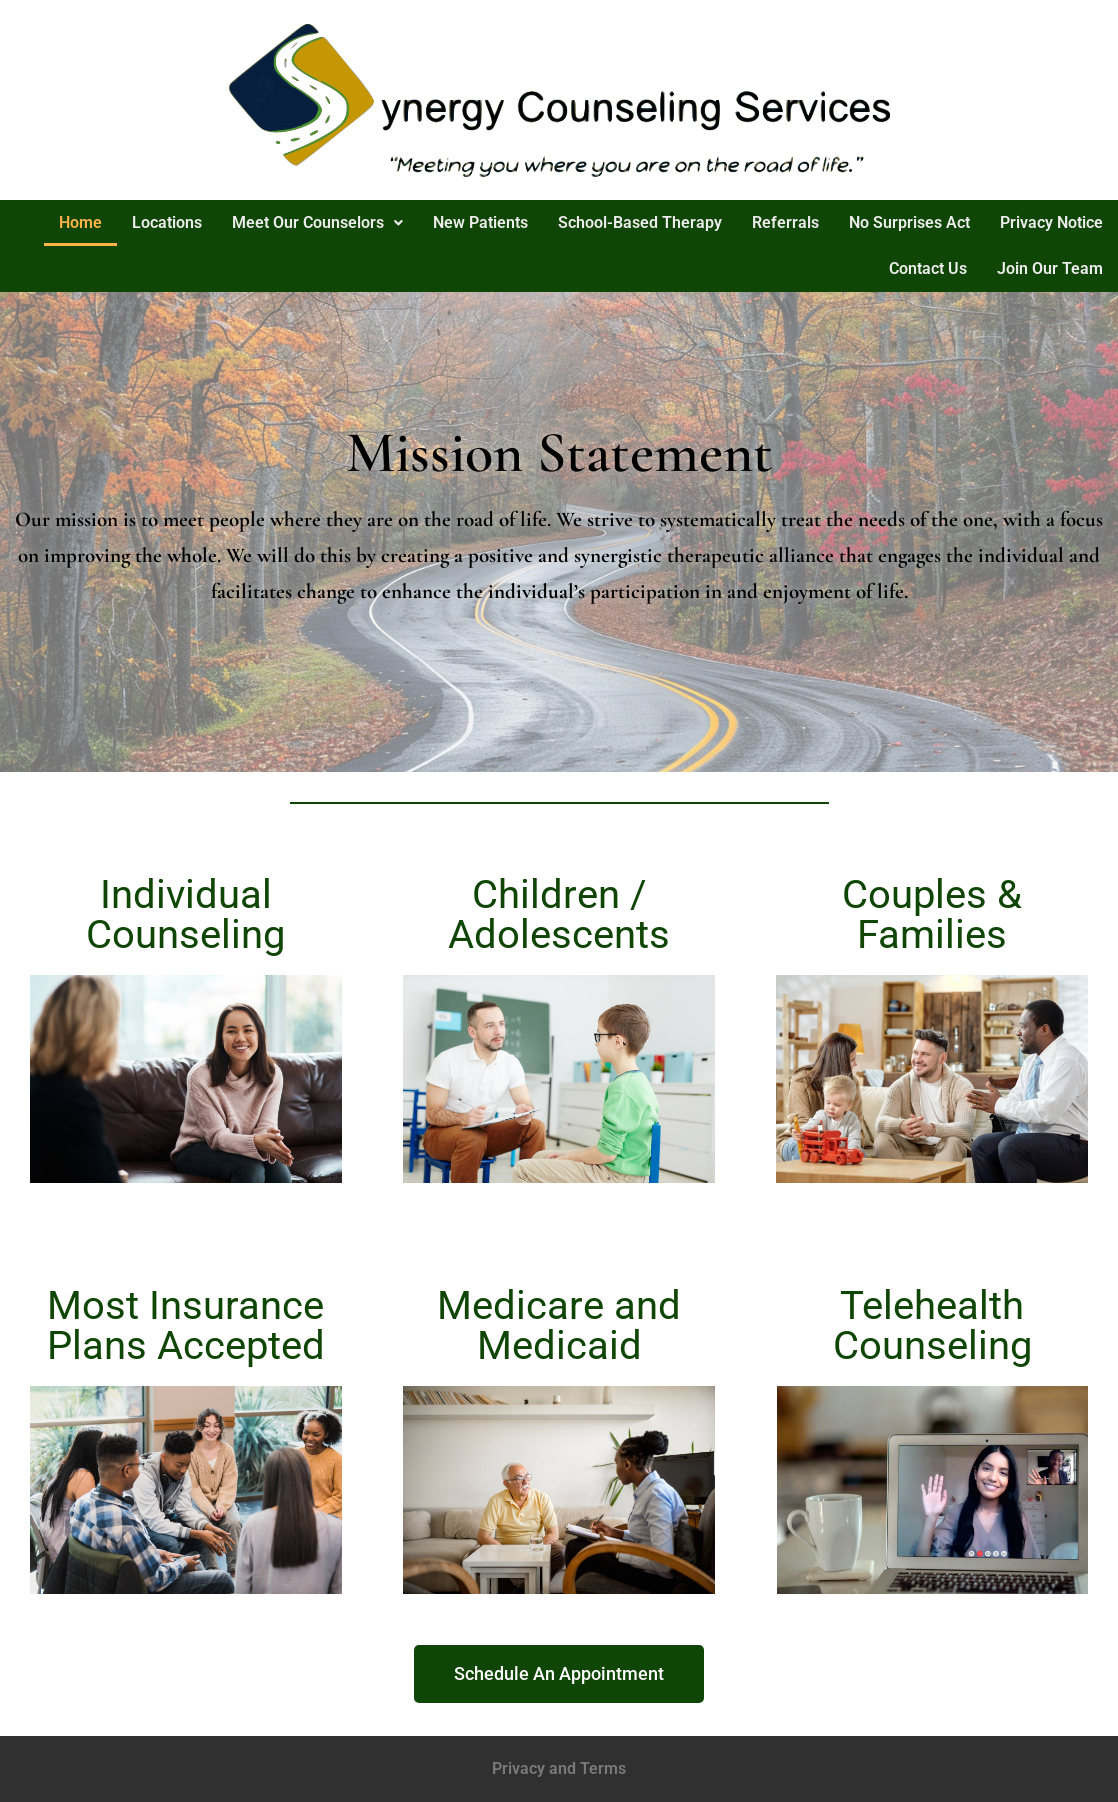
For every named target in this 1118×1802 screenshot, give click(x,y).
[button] (317, 223)
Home (80, 222)
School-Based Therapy (640, 222)
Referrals (785, 222)
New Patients (480, 222)
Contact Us (928, 268)
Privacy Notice (1051, 222)
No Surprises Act (909, 222)
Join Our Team (1050, 268)
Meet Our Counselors (317, 222)
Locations (167, 222)
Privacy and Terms (559, 1768)
